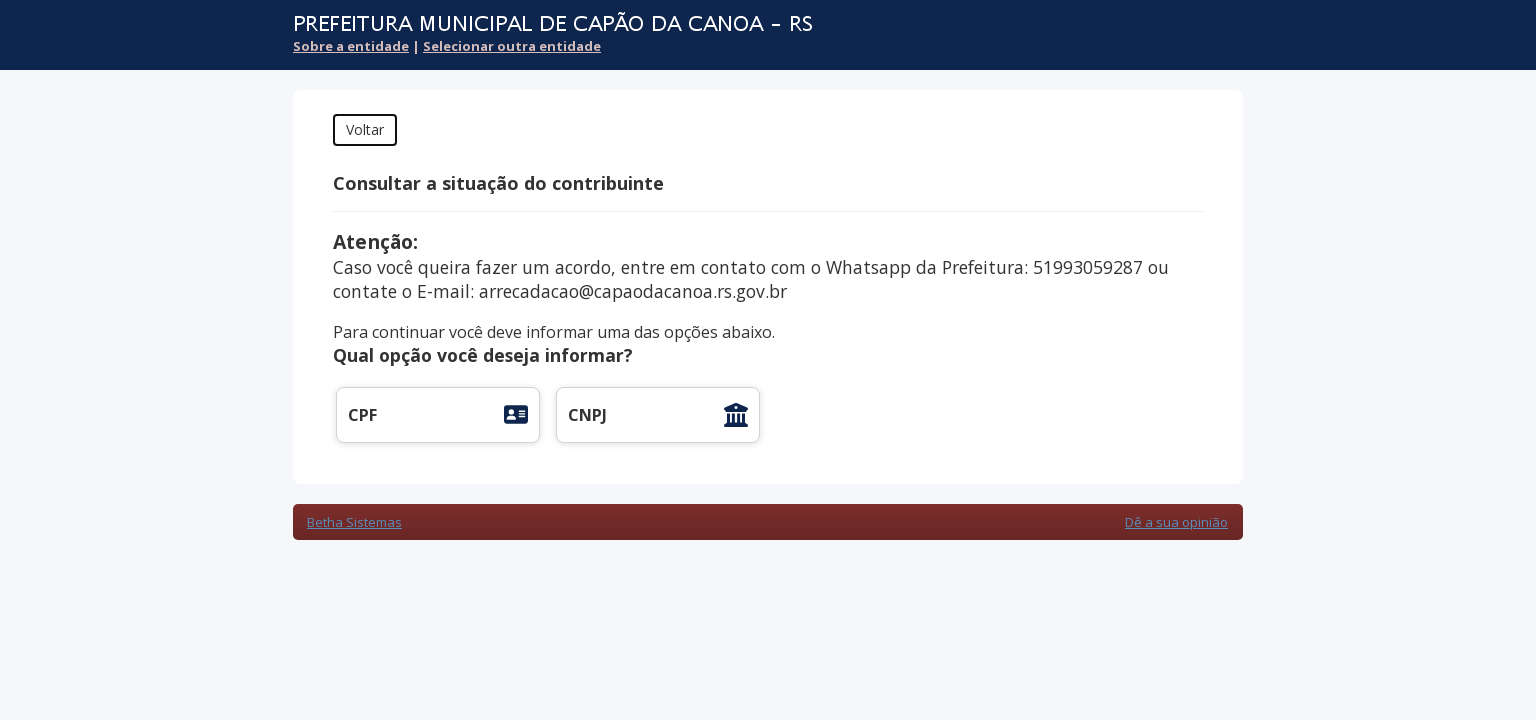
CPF (362, 415)
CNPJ (587, 415)
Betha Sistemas (354, 522)
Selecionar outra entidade (512, 46)
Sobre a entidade (351, 46)
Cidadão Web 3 (1189, 37)
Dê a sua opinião (1176, 522)
